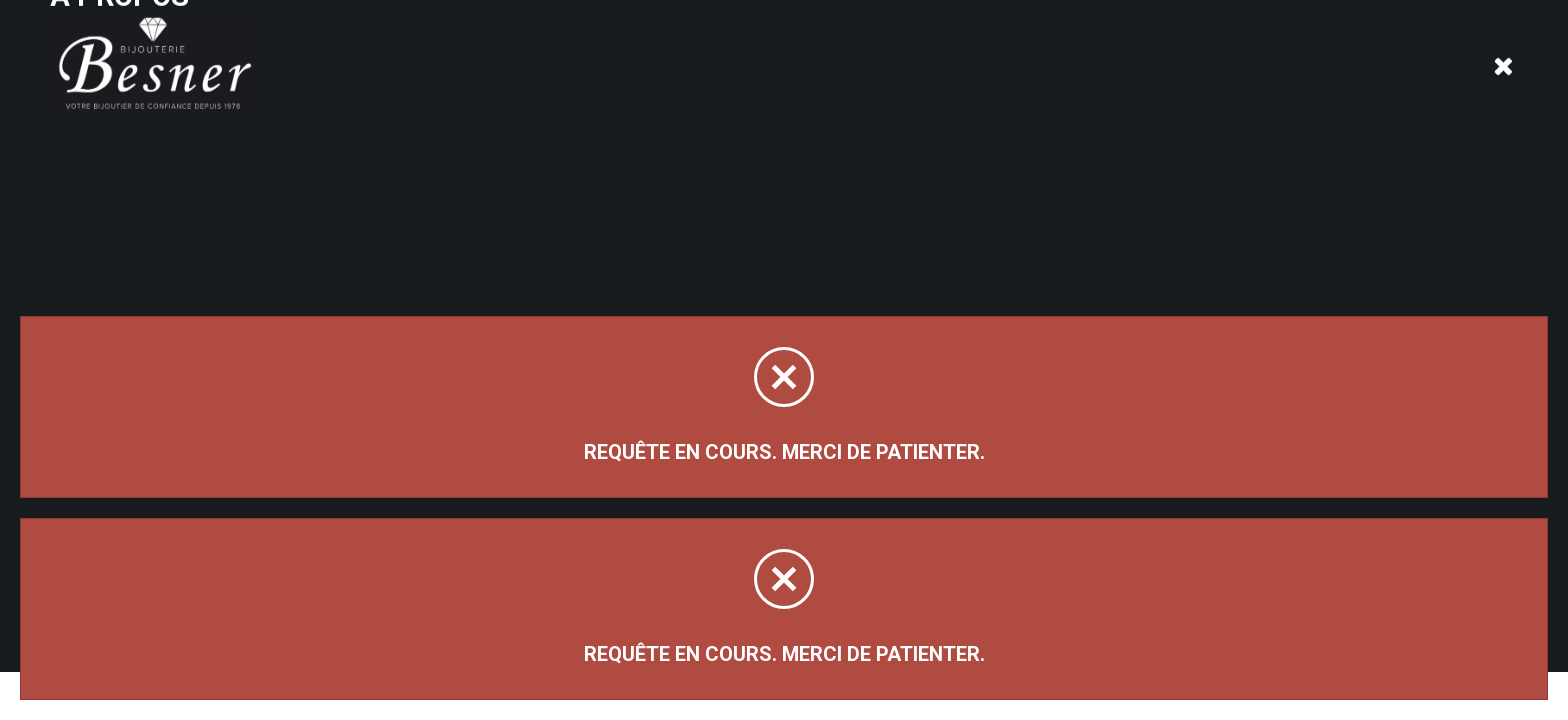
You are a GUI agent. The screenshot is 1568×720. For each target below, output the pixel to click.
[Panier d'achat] (1504, 46)
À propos (323, 62)
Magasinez (117, 193)
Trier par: (1293, 218)
